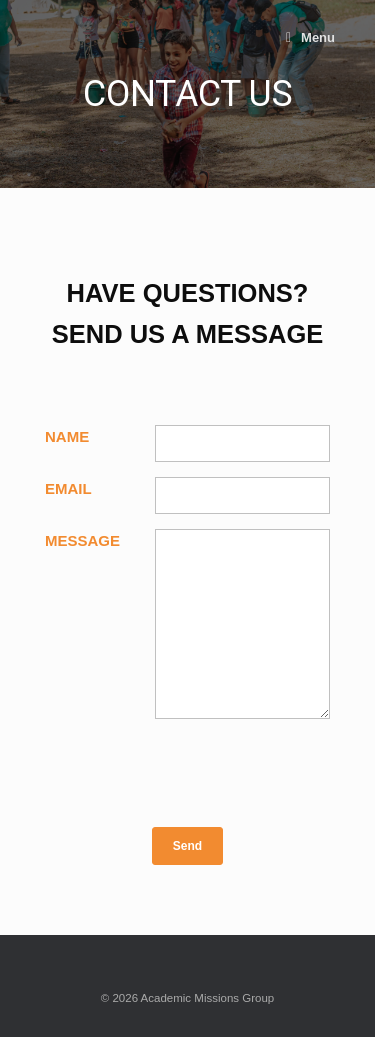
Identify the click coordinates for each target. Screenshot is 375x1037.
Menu (310, 37)
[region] (187, 94)
